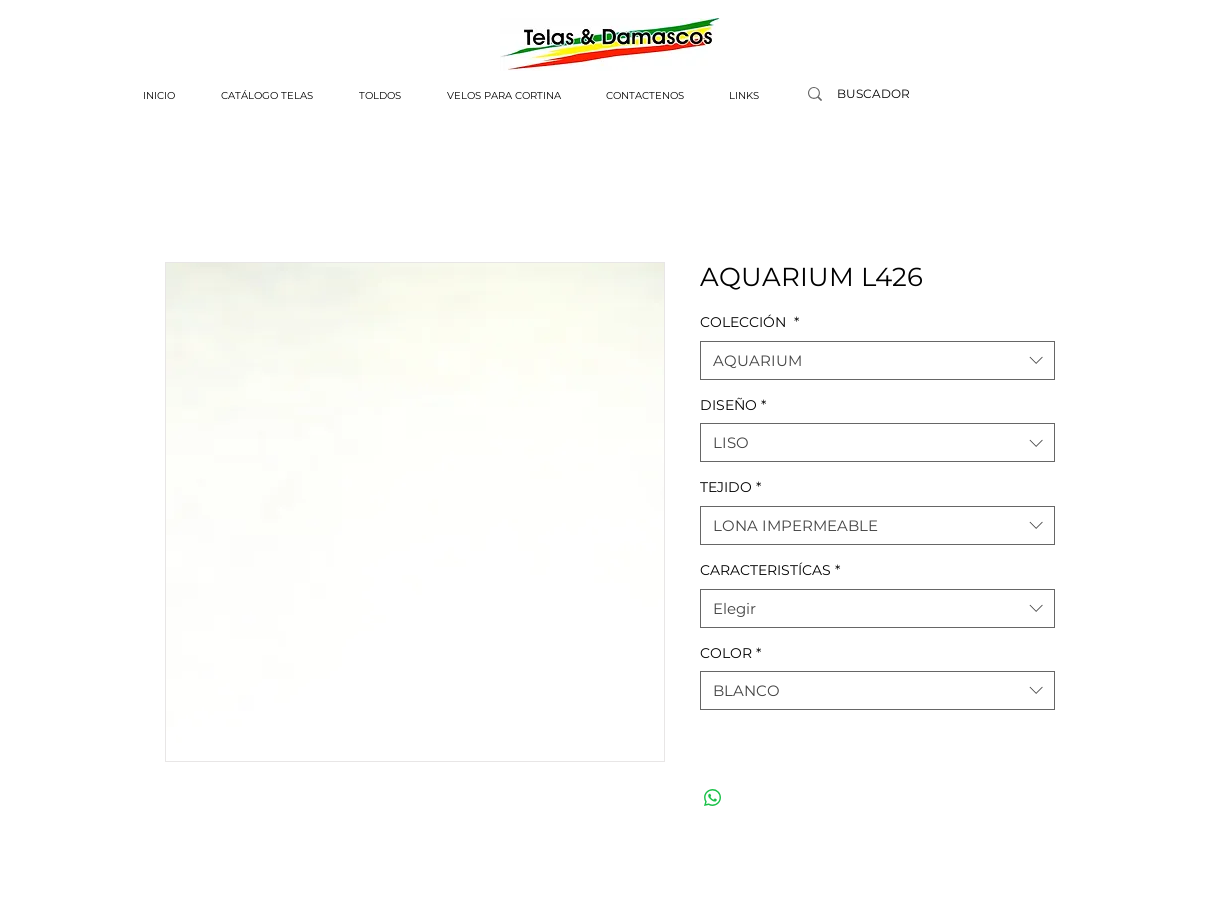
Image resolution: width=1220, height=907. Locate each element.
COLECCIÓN (749, 322)
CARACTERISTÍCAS (770, 570)
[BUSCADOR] (873, 94)
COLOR (730, 653)
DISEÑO (733, 405)
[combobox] (877, 360)
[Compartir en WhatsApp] (713, 798)
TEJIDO (730, 487)
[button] (267, 96)
